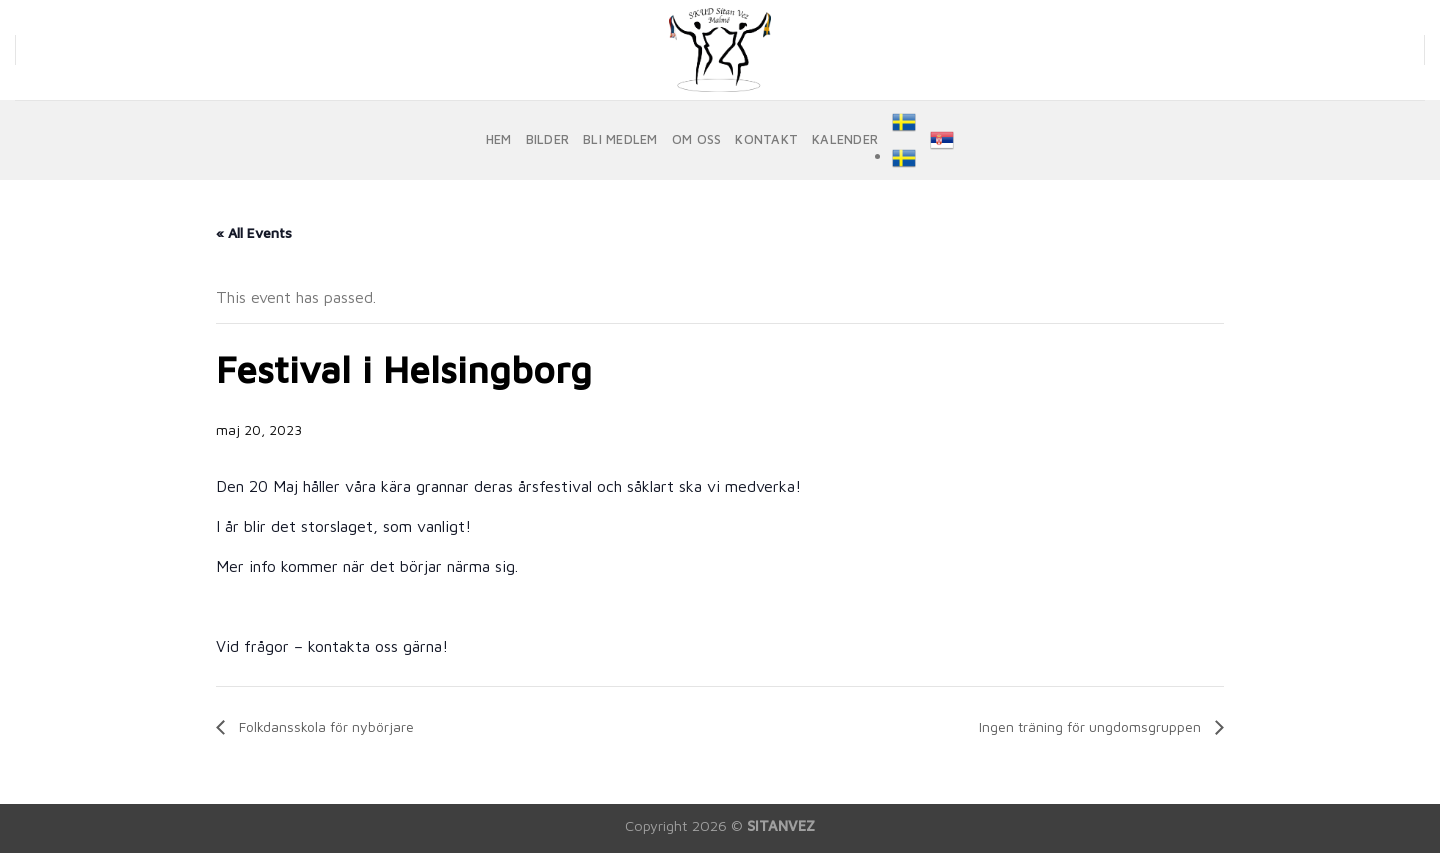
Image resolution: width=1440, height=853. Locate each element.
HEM (499, 139)
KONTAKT (766, 139)
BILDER (548, 139)
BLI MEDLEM (620, 139)
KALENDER (845, 139)
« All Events (254, 232)
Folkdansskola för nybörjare (324, 726)
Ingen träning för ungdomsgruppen (1092, 726)
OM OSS (697, 139)
